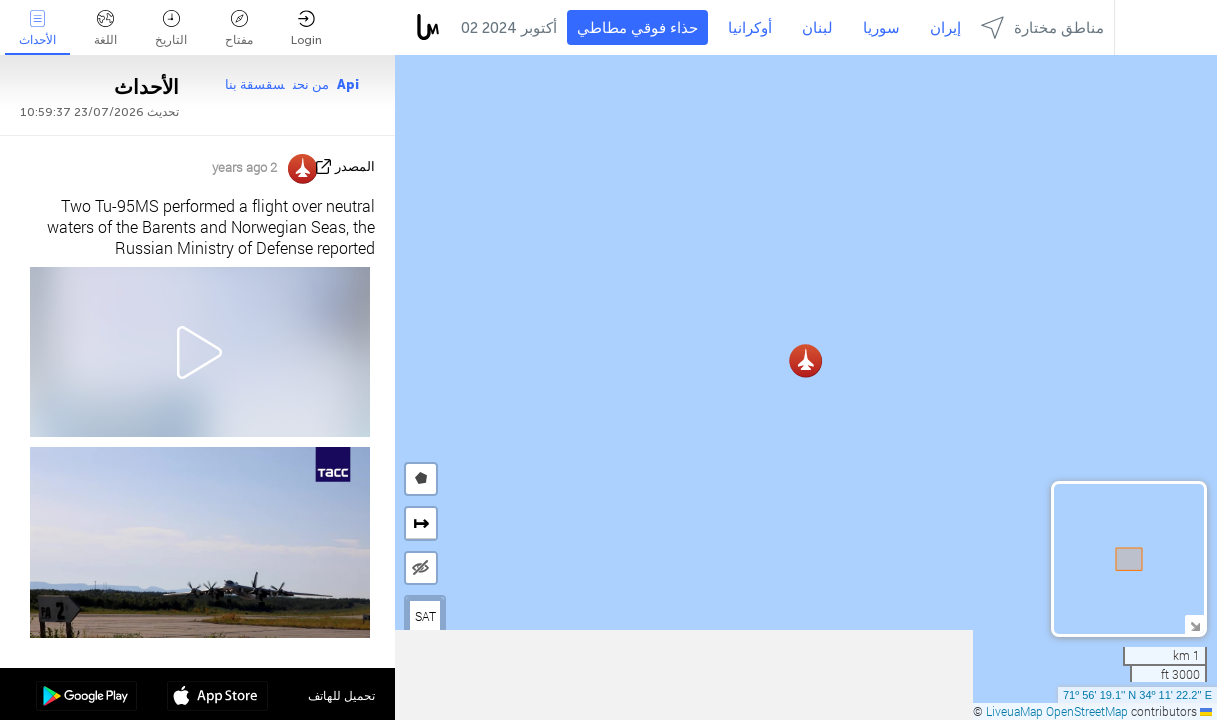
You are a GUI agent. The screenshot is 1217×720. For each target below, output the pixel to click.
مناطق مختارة (1042, 27)
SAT (425, 616)
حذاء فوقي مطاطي (637, 28)
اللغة (105, 28)
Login (306, 28)
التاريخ (171, 28)
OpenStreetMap (1087, 711)
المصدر (355, 166)
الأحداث (37, 28)
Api (348, 84)
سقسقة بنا (255, 84)
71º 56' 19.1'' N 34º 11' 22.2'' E (1137, 695)
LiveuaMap (1014, 711)
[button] (805, 360)
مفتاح (239, 28)
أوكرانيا (750, 28)
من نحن (311, 84)
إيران (945, 28)
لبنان (817, 28)
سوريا (881, 28)
